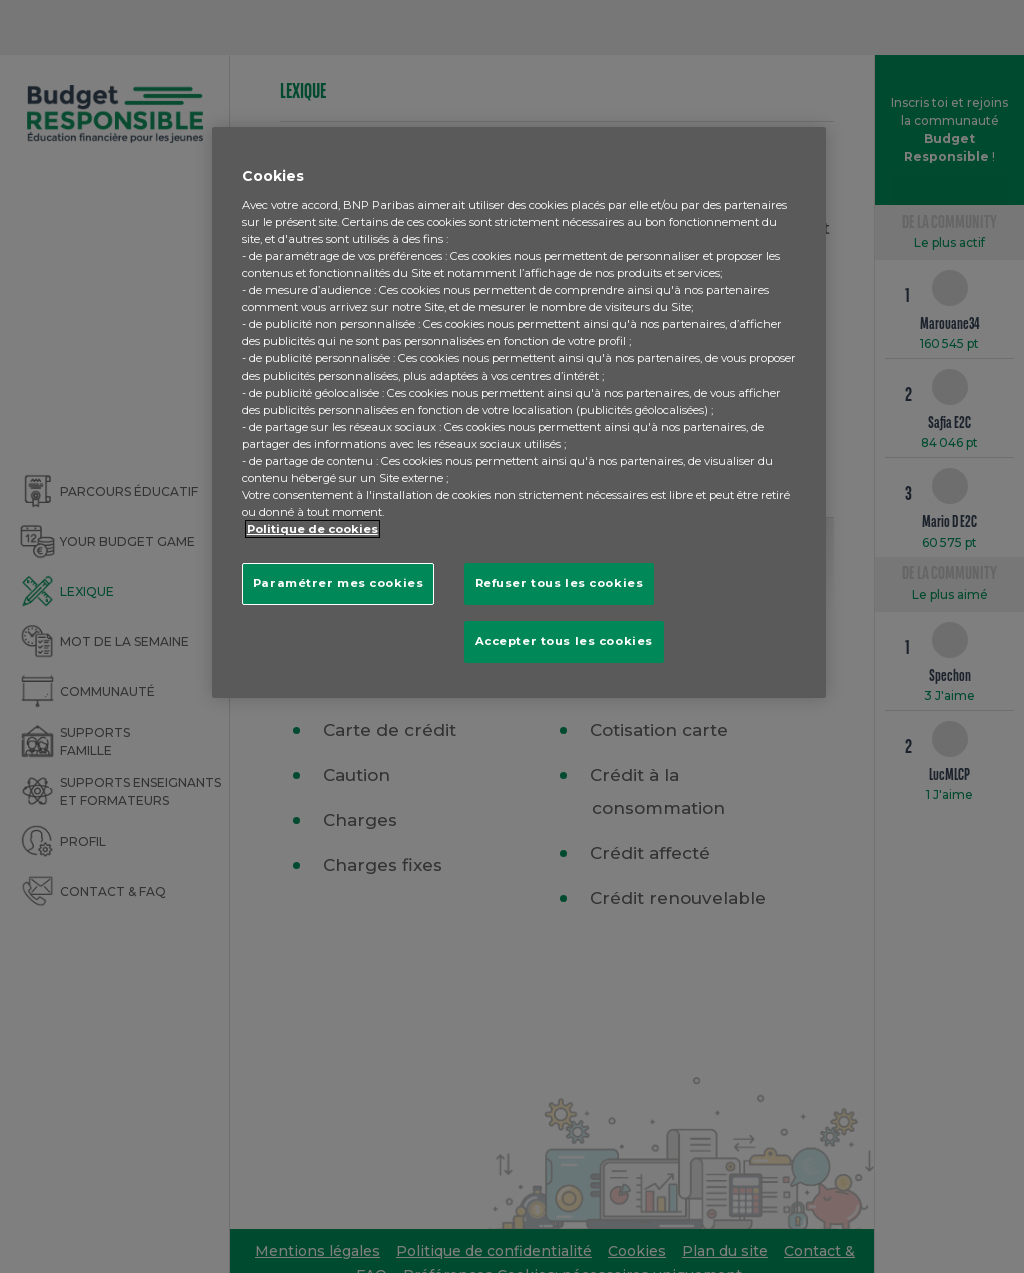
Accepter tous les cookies (564, 641)
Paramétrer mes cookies (338, 583)
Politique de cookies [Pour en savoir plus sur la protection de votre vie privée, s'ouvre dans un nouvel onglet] (312, 529)
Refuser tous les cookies (559, 583)
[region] (519, 412)
